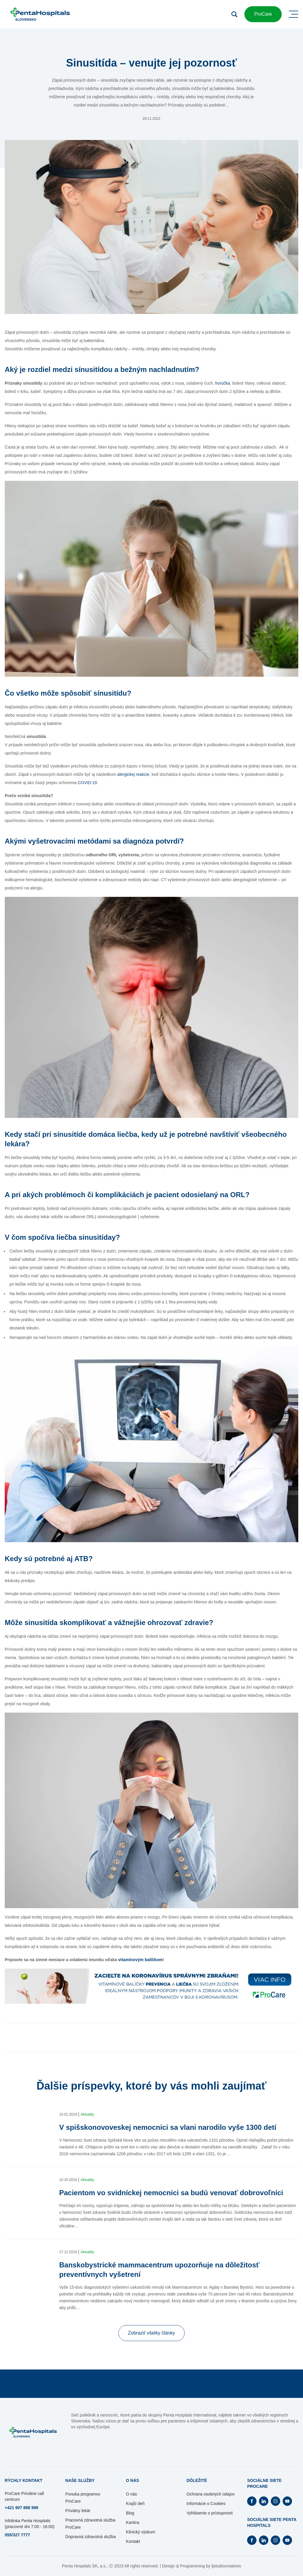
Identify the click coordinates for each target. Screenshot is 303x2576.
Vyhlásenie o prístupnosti (209, 2513)
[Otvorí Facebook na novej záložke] (252, 2501)
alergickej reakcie (133, 774)
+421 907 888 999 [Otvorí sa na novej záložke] (21, 2507)
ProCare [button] (263, 14)
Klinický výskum (140, 2532)
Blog (130, 2513)
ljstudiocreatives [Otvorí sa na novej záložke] (226, 2566)
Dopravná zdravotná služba (90, 2536)
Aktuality (87, 2114)
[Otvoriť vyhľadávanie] (234, 14)
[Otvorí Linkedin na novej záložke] (263, 2501)
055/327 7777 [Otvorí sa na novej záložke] (17, 2535)
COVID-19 (87, 782)
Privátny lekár (78, 2510)
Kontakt (133, 2541)
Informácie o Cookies (205, 2503)
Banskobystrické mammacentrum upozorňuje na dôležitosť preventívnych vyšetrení (159, 2269)
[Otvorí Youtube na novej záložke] (287, 2501)
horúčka (222, 383)
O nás (131, 2494)
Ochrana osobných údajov (210, 2494)
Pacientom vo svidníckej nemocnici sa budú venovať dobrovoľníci (171, 2193)
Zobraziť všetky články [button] (151, 2332)
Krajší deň (135, 2503)
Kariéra (132, 2522)
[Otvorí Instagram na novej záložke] (275, 2501)
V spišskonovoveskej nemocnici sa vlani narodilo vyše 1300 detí (167, 2127)
